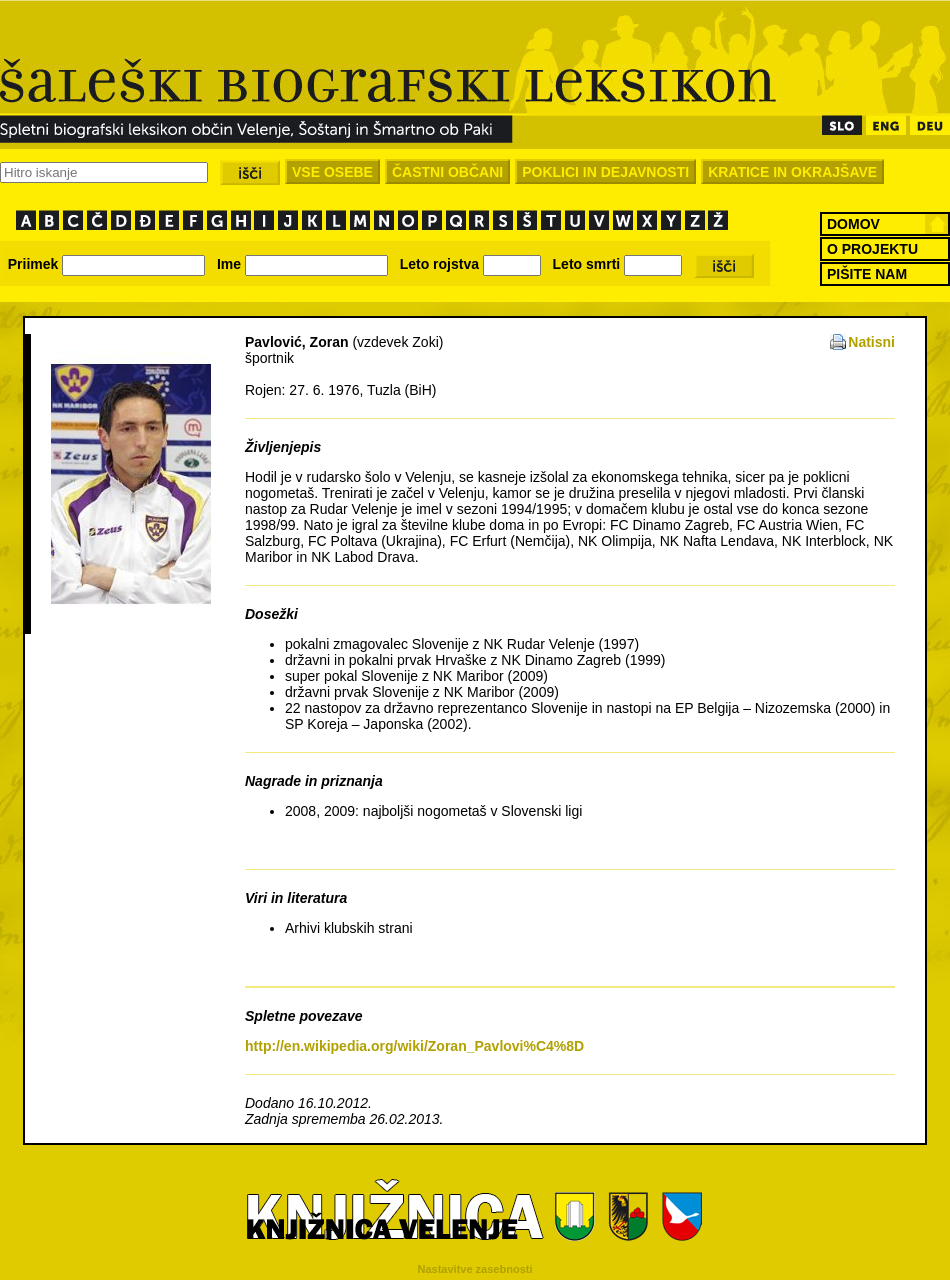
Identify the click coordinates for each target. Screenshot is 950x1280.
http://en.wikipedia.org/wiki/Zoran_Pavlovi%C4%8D (414, 1046)
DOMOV (853, 224)
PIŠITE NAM (867, 274)
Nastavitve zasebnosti (475, 1269)
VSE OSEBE (332, 172)
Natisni (871, 342)
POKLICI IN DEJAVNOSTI (605, 172)
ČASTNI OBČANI (447, 172)
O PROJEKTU (872, 249)
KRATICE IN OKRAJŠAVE (792, 172)
